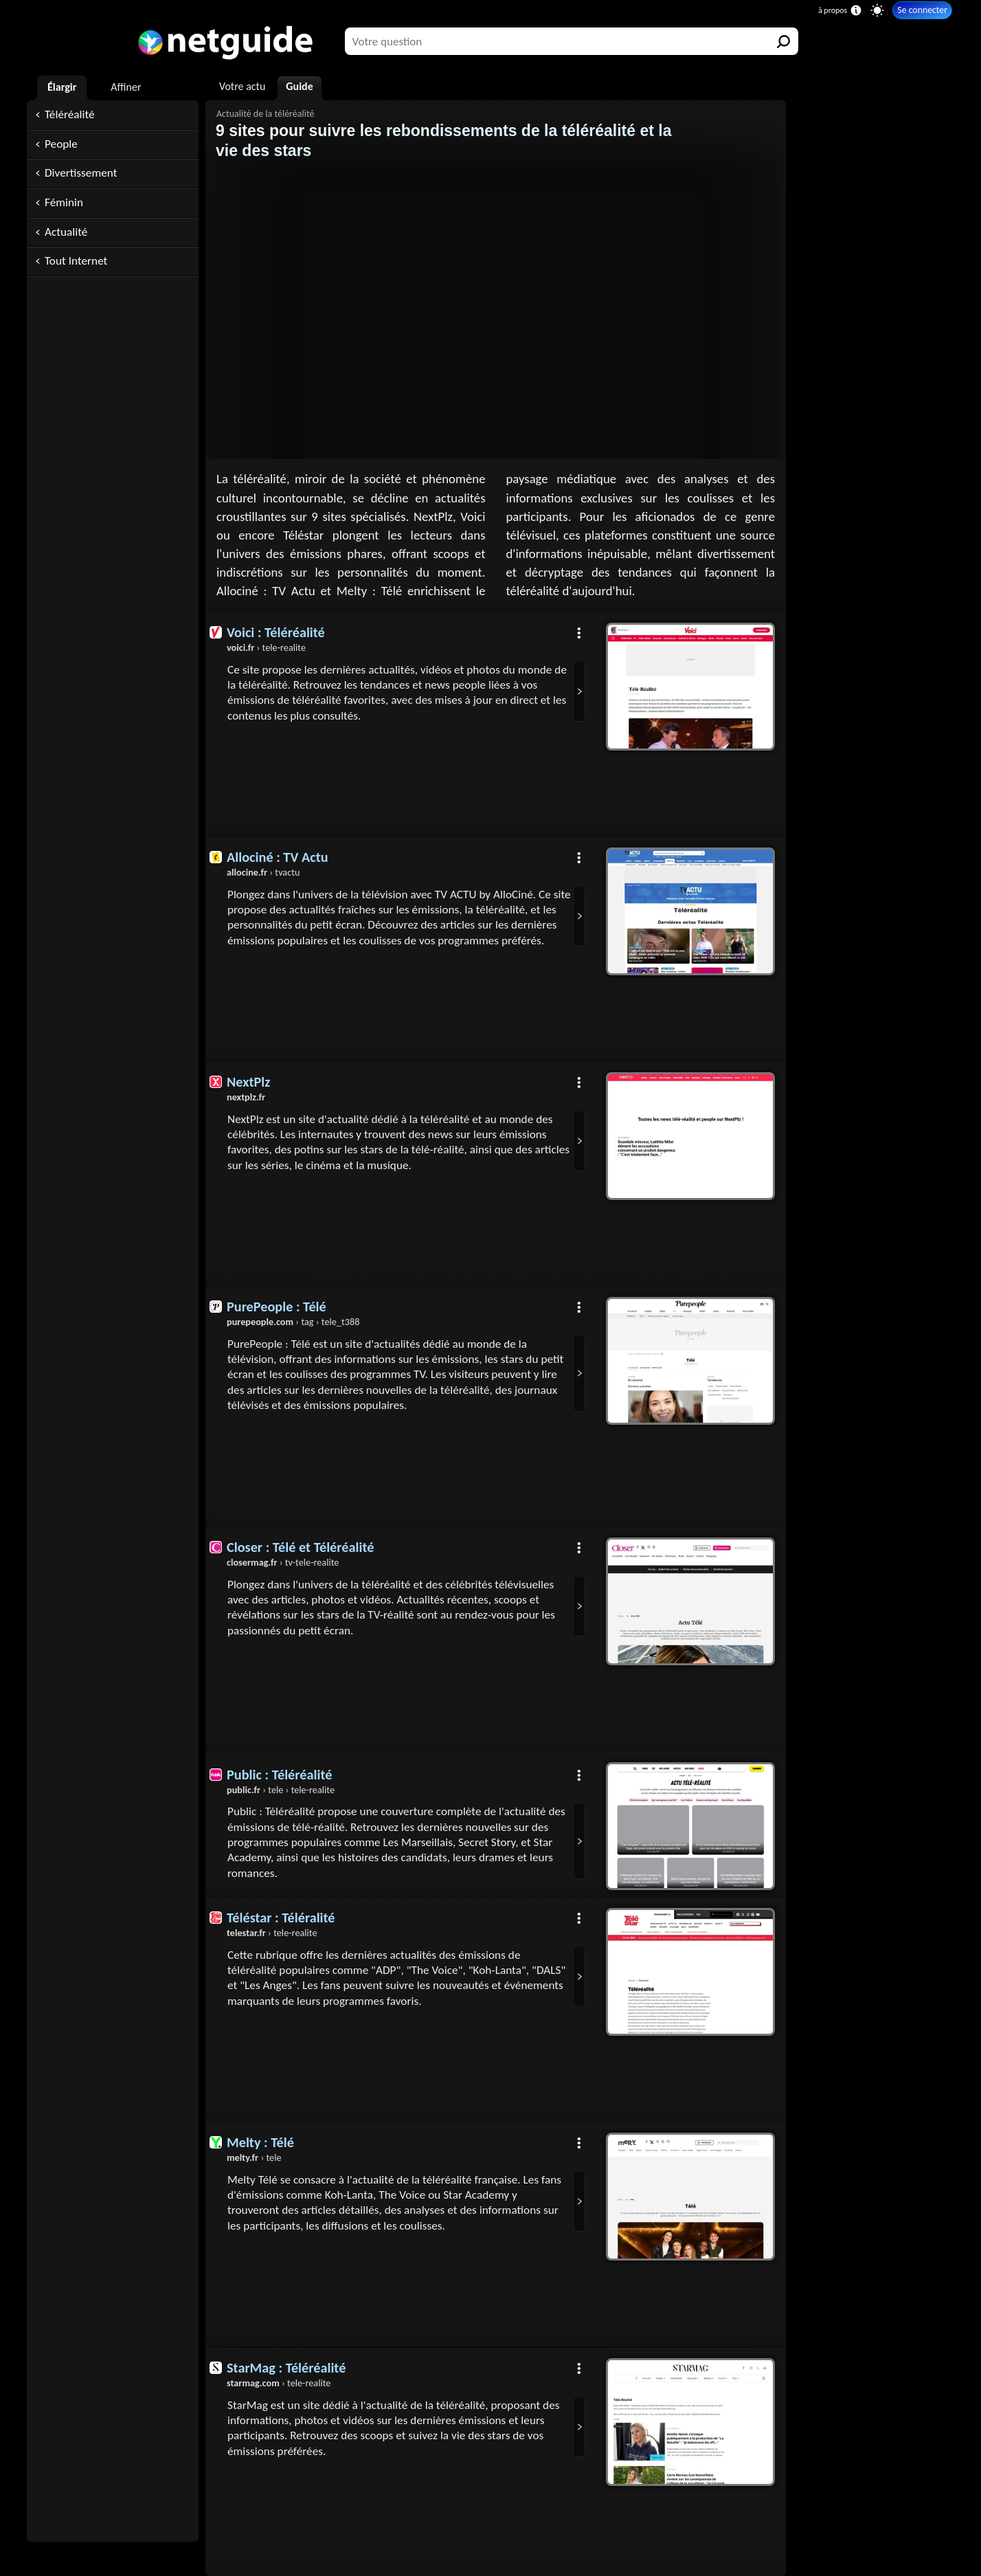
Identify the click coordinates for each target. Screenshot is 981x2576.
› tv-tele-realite (283, 1562)
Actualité (66, 232)
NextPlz (248, 1082)
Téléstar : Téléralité (281, 1917)
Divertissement (81, 173)
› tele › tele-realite (281, 1790)
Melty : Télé (260, 2142)
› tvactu (263, 872)
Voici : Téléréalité (276, 632)
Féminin (64, 202)
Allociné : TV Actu (277, 857)
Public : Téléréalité (279, 1774)
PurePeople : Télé (276, 1306)
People (61, 144)
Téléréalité (70, 114)
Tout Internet (76, 261)
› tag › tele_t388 (293, 1322)
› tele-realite (266, 647)
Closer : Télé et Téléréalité (300, 1547)
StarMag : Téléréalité (286, 2368)
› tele (254, 2158)
